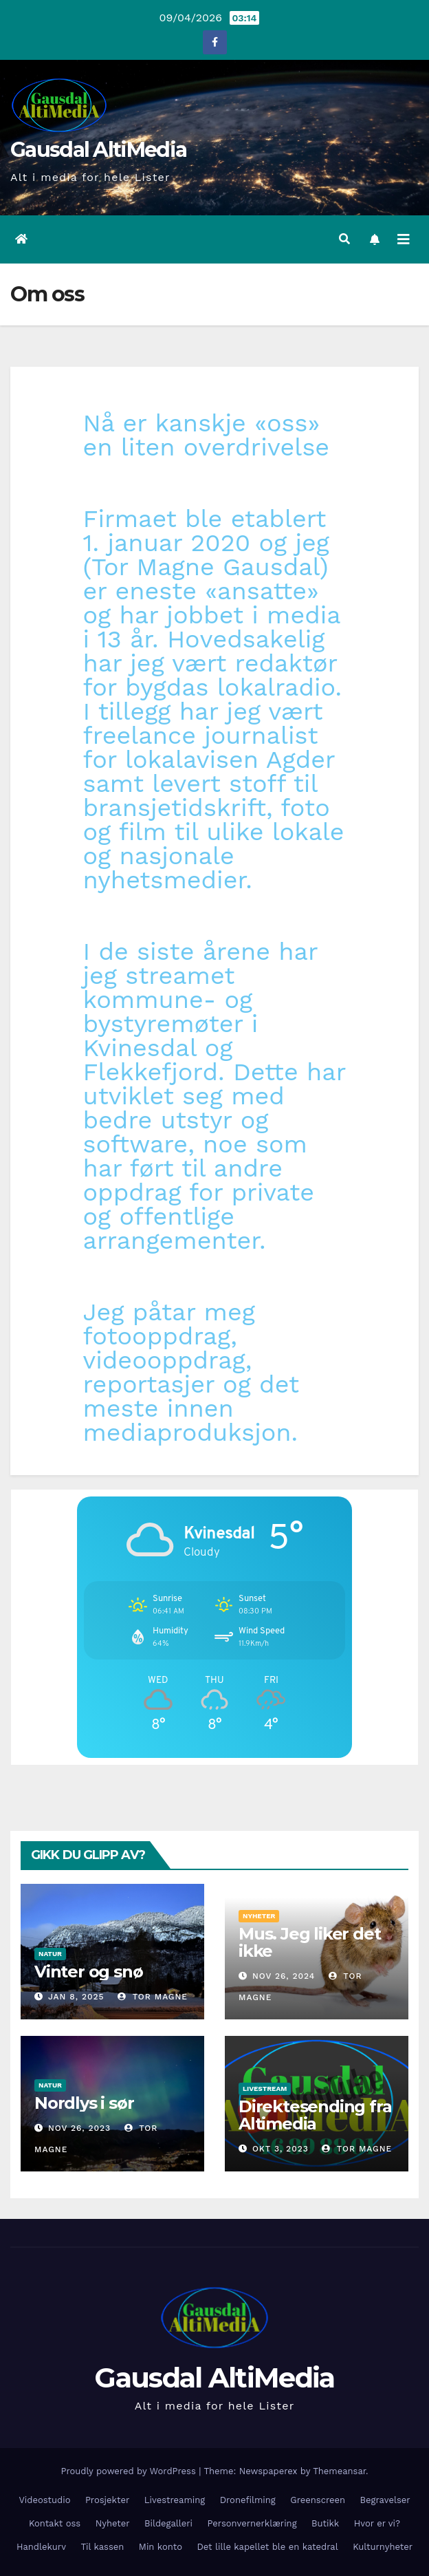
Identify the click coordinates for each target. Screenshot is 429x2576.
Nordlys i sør (83, 2103)
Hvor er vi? (377, 2523)
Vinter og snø (88, 1972)
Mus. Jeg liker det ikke (309, 1942)
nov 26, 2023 (79, 2128)
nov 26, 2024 (283, 1976)
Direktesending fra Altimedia (315, 2115)
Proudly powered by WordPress (129, 2471)
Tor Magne (153, 1996)
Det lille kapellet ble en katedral (267, 2547)
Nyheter (259, 1916)
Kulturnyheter (382, 2547)
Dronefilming (248, 2500)
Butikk (325, 2523)
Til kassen (102, 2547)
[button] (344, 239)
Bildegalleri (168, 2523)
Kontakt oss (54, 2523)
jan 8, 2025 (76, 1996)
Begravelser (385, 2500)
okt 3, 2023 (280, 2149)
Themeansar (339, 2471)
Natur (50, 1953)
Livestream (265, 2088)
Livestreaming (175, 2500)
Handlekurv (41, 2547)
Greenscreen (317, 2500)
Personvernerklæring (252, 2523)
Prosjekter (107, 2500)
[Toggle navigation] (403, 239)
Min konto (160, 2547)
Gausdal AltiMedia (98, 149)
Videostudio (44, 2500)
